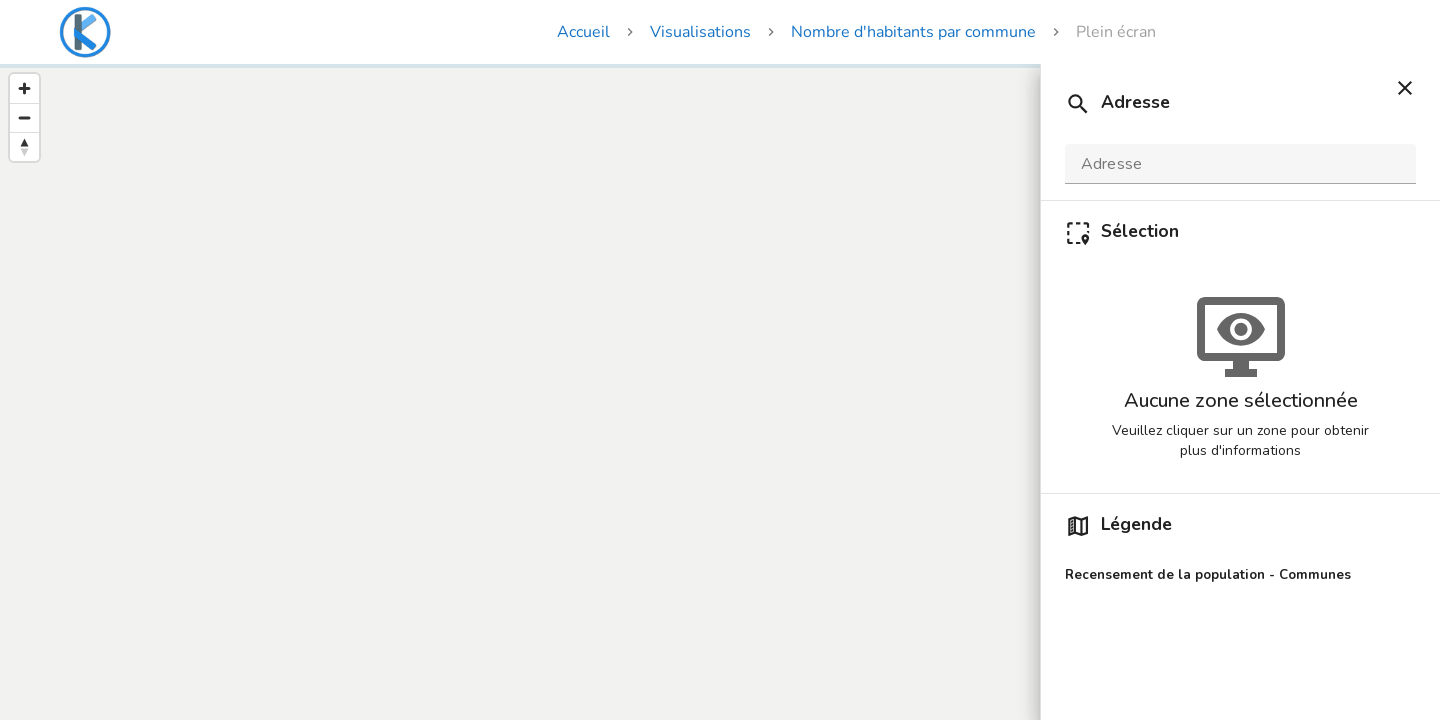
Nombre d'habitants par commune (913, 32)
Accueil (583, 32)
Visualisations (700, 32)
